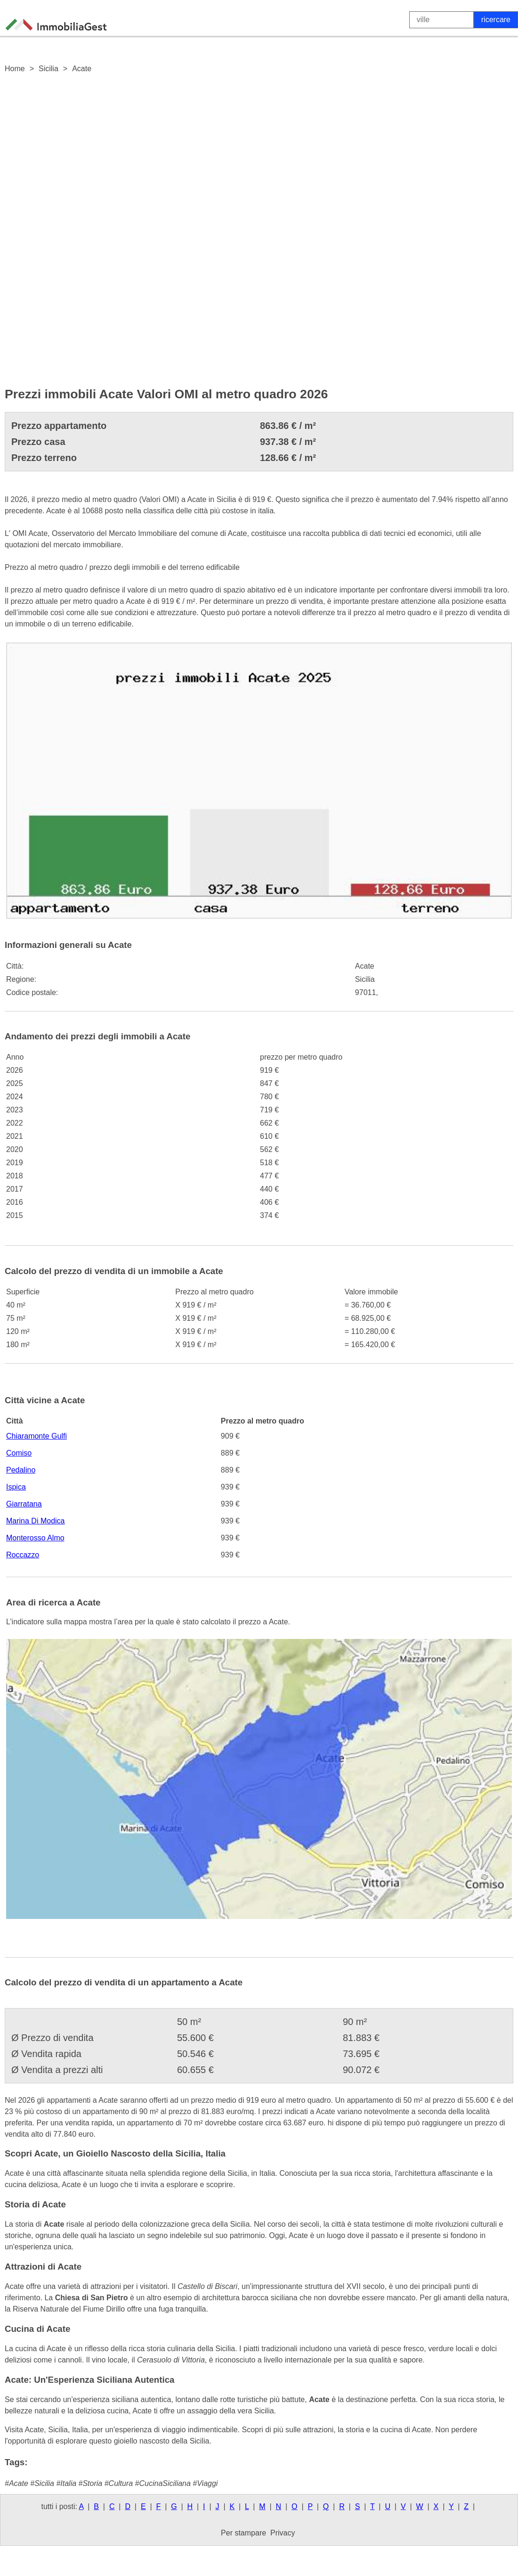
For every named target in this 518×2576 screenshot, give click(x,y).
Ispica (16, 1487)
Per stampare (243, 2533)
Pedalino (20, 1470)
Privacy (282, 2533)
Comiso (19, 1453)
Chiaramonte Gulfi (36, 1436)
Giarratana (24, 1504)
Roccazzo (22, 1555)
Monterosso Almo (35, 1538)
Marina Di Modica (35, 1521)
